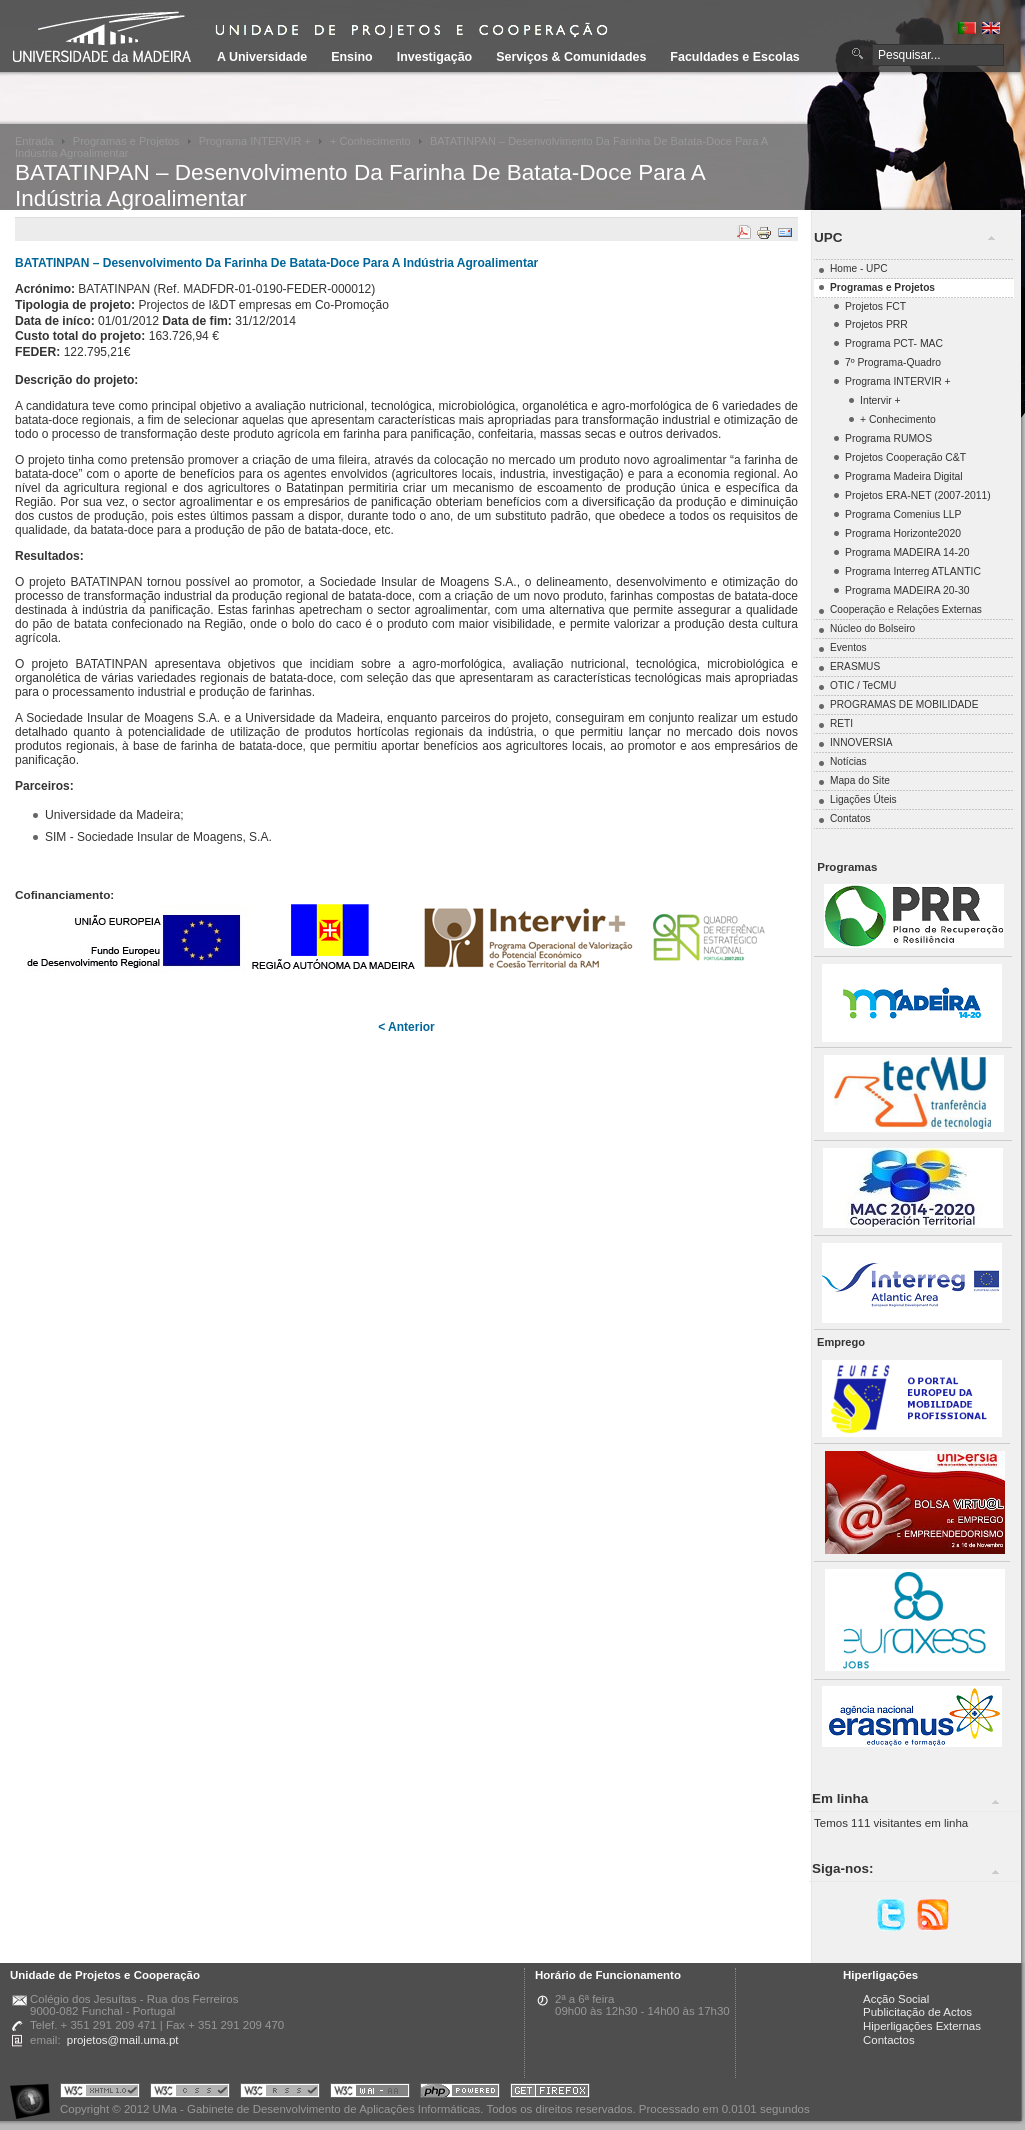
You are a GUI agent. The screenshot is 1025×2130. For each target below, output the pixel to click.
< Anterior (406, 1027)
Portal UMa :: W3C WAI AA (370, 2093)
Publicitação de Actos (917, 2012)
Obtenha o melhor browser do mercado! (550, 2093)
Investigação (434, 57)
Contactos (889, 2040)
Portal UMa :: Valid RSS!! (280, 2093)
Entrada (34, 141)
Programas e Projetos (126, 141)
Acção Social (896, 1999)
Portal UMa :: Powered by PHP (460, 2093)
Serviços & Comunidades (571, 57)
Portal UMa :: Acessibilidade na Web (35, 2093)
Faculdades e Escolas (734, 57)
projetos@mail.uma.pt (123, 2040)
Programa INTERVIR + (255, 141)
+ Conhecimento (370, 141)
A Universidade (262, 57)
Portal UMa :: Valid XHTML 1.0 (100, 2093)
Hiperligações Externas (922, 2026)
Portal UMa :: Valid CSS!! (190, 2093)
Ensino (352, 57)
